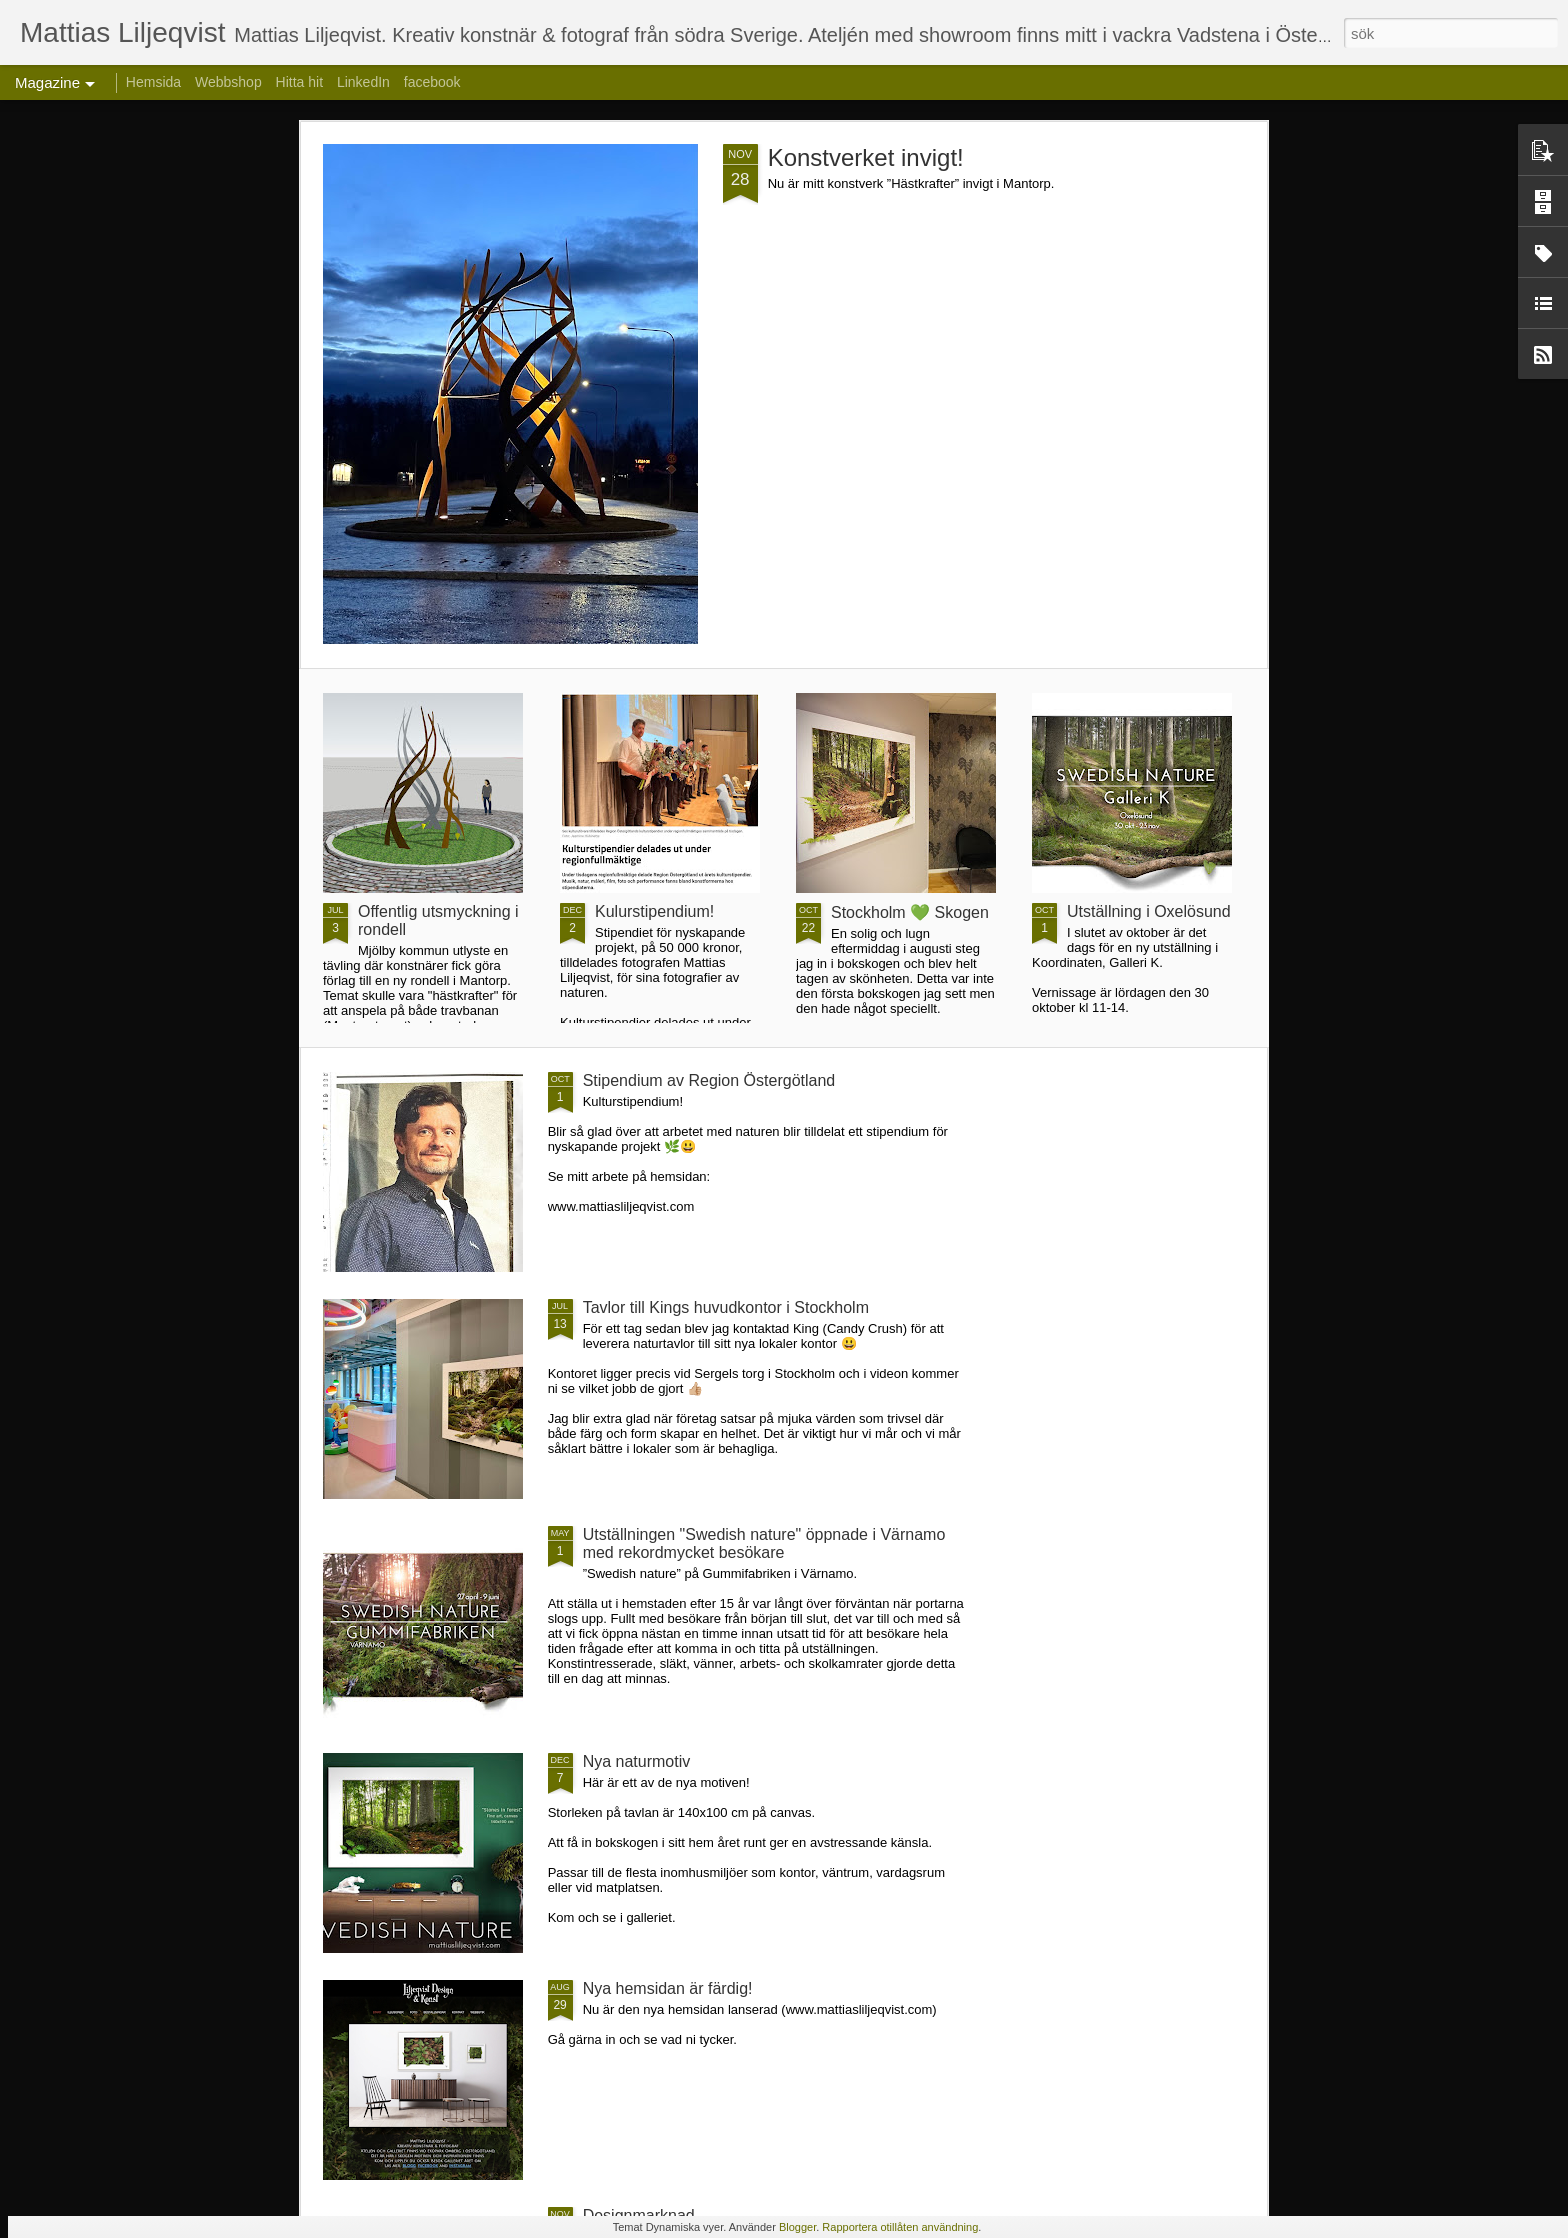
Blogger (797, 2227)
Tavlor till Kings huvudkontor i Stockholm (726, 1307)
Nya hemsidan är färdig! (668, 1988)
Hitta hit (299, 82)
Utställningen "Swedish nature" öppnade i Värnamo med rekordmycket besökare (764, 1543)
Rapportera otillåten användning (900, 2227)
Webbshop (228, 82)
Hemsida (153, 82)
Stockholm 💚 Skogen (910, 912)
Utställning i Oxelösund (1149, 911)
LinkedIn (363, 82)
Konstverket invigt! (866, 157)
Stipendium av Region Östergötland (709, 1080)
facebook (432, 82)
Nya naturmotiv (637, 1761)
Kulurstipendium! (654, 911)
